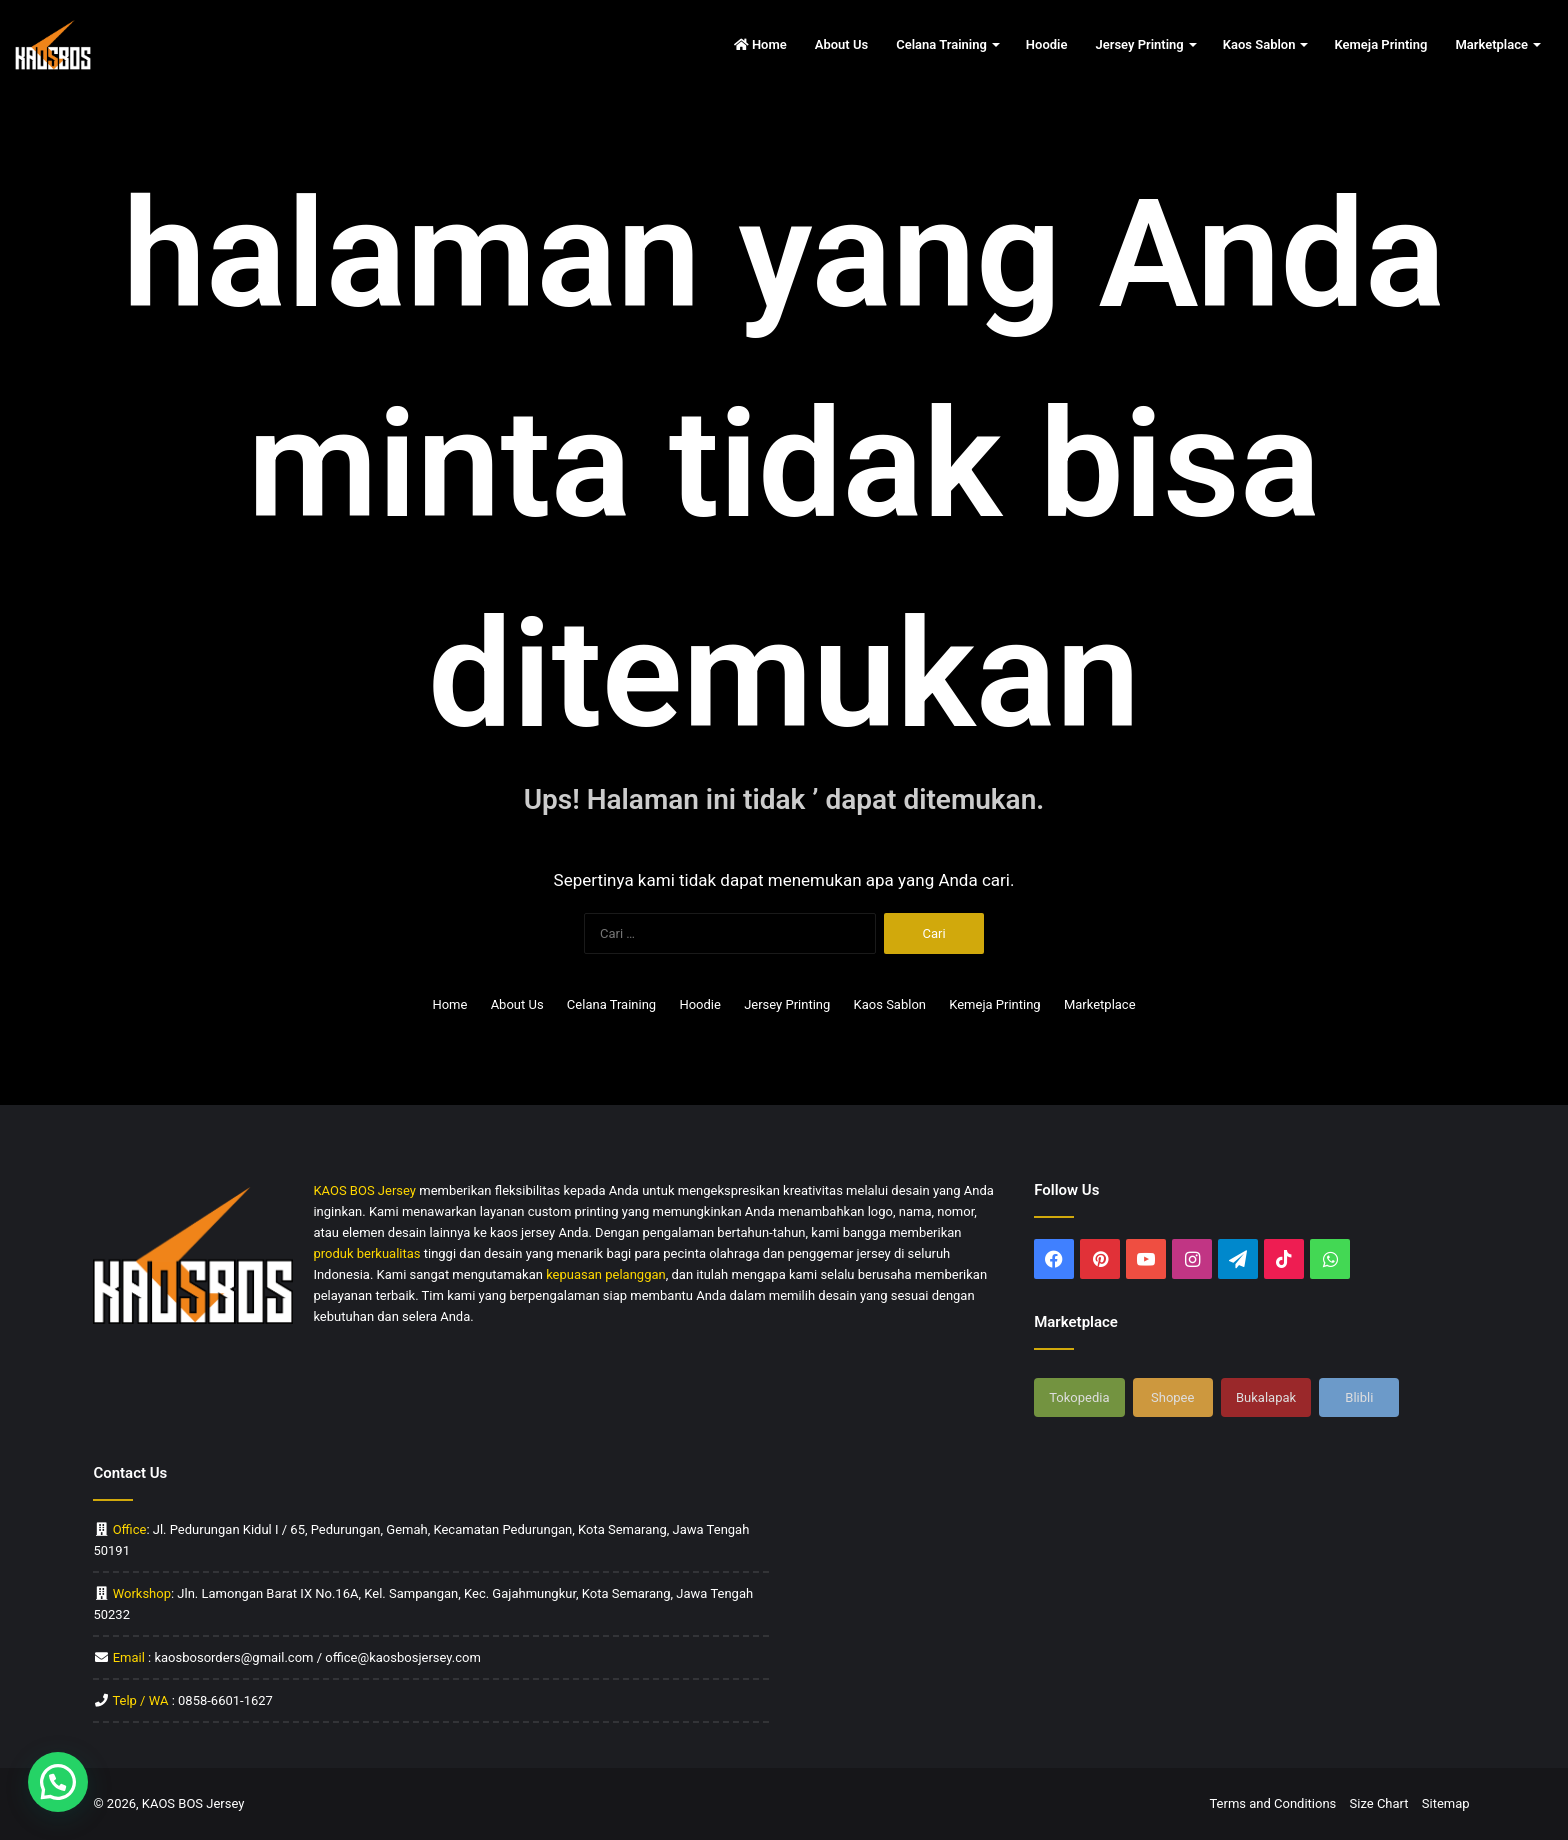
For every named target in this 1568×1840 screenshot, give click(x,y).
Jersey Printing (1139, 44)
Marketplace (1491, 44)
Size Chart (1379, 1803)
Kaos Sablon (1259, 44)
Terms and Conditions (1272, 1803)
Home (760, 44)
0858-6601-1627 (225, 1700)
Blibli (1359, 1397)
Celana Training (941, 44)
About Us (841, 44)
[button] (58, 1782)
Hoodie (1047, 44)
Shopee (1172, 1397)
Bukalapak (1266, 1397)
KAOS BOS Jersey (193, 1803)
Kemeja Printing (1380, 44)
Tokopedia (1079, 1397)
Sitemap (1446, 1803)
